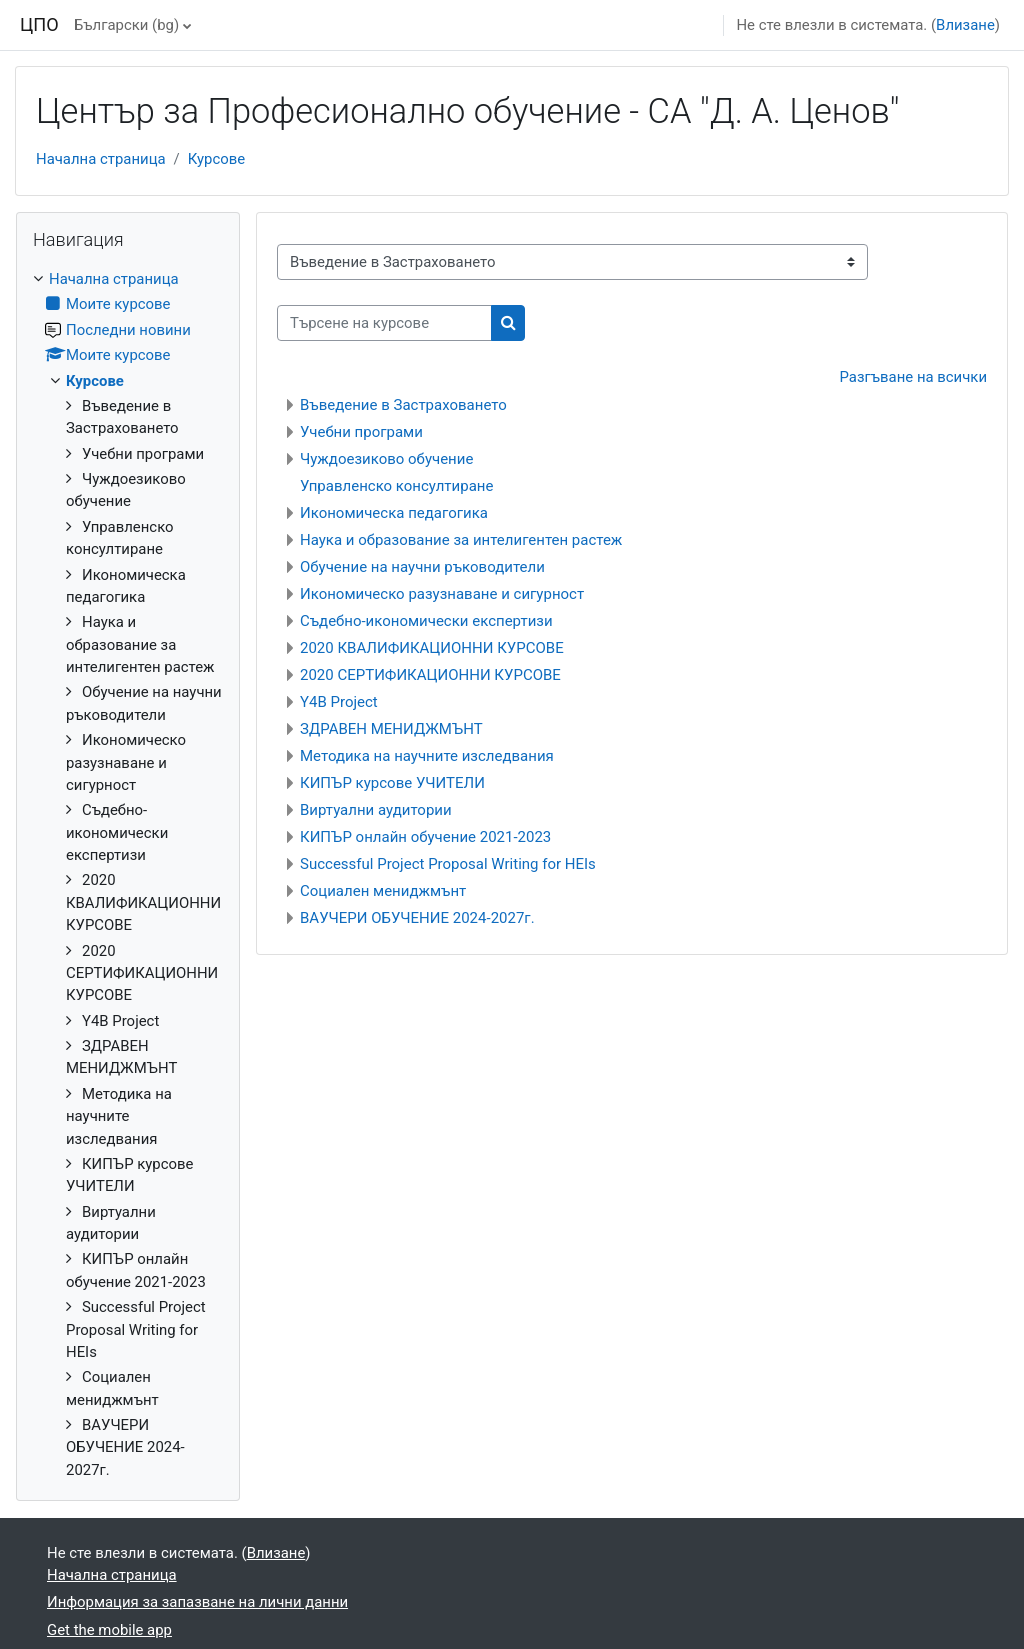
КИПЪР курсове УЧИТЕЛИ (392, 783)
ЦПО (39, 24)
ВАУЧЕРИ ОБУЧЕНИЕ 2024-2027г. (417, 918)
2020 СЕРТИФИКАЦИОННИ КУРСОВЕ (430, 675)
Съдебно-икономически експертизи (426, 621)
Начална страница (101, 159)
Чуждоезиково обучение (386, 459)
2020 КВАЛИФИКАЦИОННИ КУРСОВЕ (432, 648)
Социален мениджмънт (383, 891)
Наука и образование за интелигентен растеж (461, 540)
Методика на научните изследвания (427, 756)
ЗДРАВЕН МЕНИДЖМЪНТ (391, 729)
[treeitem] (128, 874)
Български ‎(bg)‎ (126, 25)
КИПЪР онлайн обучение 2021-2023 (425, 837)
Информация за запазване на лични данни (197, 1602)
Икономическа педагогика (394, 513)
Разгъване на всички (913, 377)
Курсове (216, 159)
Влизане (965, 25)
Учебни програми (361, 432)
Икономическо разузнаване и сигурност (442, 594)
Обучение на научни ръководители (422, 567)
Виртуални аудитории (376, 810)
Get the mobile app (109, 1630)
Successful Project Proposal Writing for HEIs (448, 864)
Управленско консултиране (396, 486)
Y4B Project (339, 702)
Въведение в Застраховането (403, 405)
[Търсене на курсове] (384, 323)
